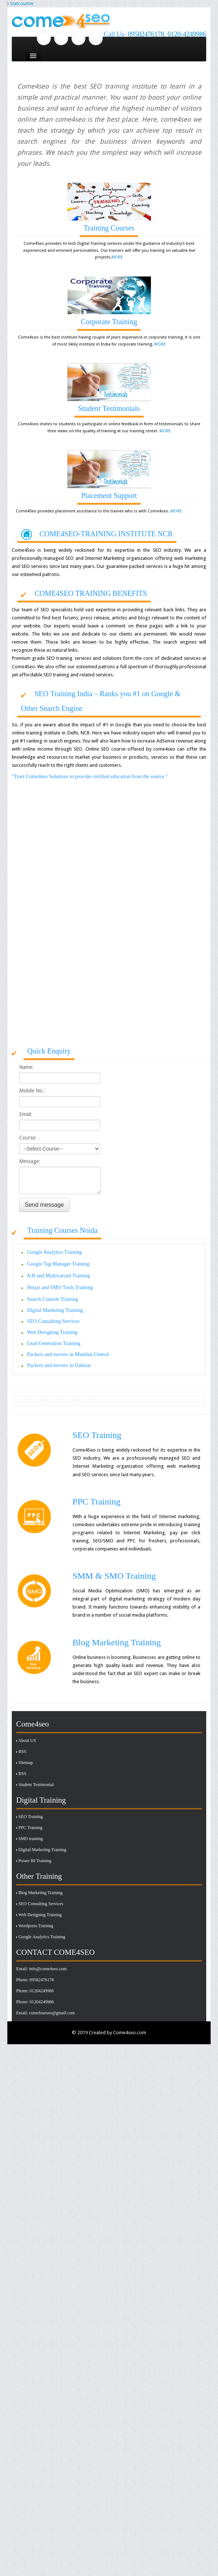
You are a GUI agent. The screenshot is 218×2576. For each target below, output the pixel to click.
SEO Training (30, 1851)
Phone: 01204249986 (35, 2025)
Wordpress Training (35, 1960)
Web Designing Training (40, 1949)
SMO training (30, 1873)
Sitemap (25, 1797)
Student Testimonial (36, 1819)
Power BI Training (34, 1895)
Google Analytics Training (41, 1971)
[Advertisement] (69, 971)
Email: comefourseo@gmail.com (45, 2047)
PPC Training (30, 1862)
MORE (117, 257)
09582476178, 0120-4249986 (167, 34)
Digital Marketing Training (42, 1884)
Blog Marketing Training (40, 1927)
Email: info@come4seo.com (41, 2003)
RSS (22, 1786)
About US (27, 1775)
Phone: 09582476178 (35, 2014)
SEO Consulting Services (40, 1938)
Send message (44, 1205)
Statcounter (22, 3)
